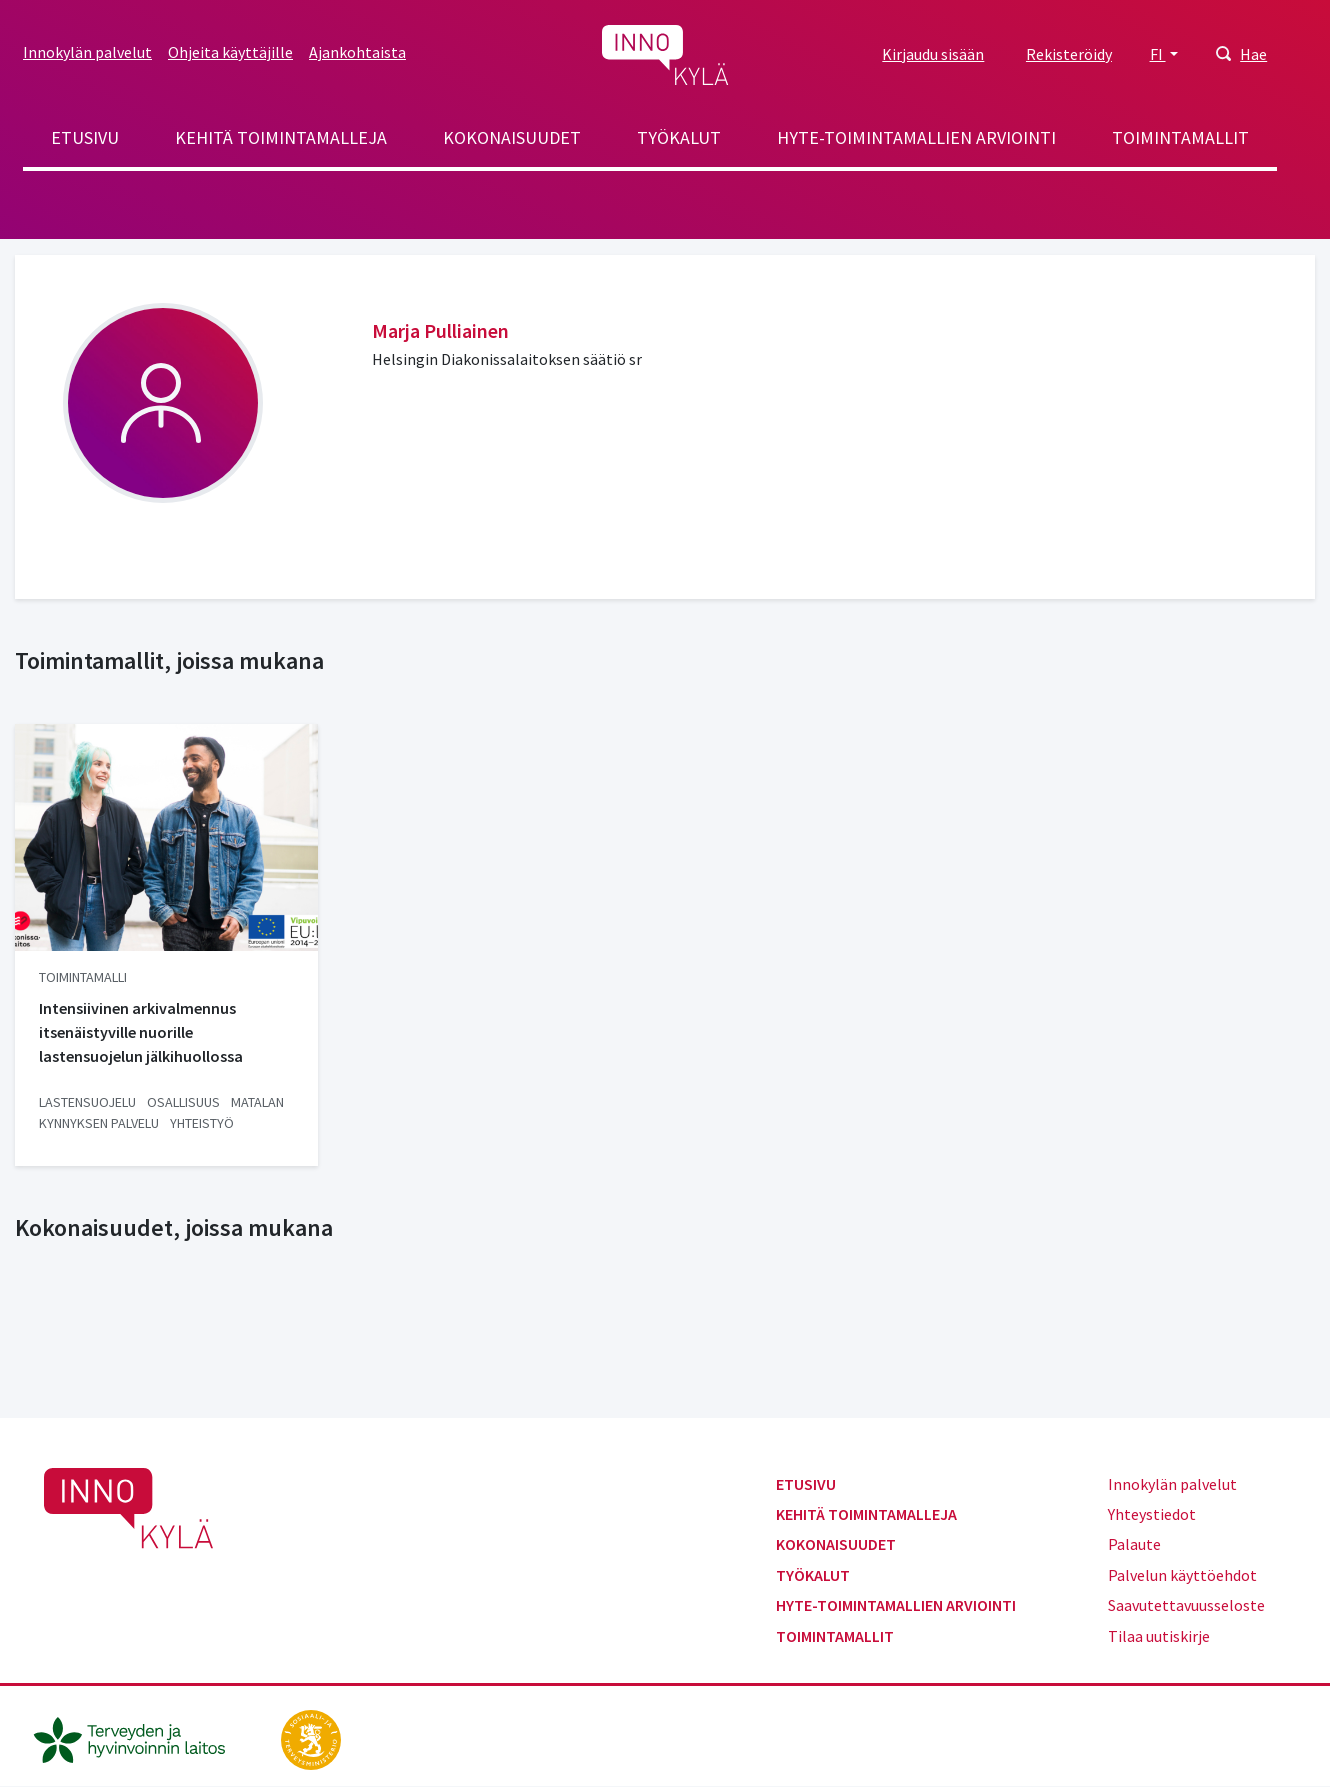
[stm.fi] (311, 1738)
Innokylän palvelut (87, 52)
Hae (1253, 54)
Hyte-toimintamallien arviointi (916, 137)
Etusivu (85, 137)
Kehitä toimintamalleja (281, 137)
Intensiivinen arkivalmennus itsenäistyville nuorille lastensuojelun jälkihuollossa (141, 1032)
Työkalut (679, 137)
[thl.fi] (140, 1738)
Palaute (1134, 1544)
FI (1158, 54)
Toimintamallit (1180, 137)
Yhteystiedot (1152, 1514)
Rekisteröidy (1069, 54)
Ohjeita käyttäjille (230, 52)
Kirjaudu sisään (933, 54)
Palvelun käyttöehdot (1182, 1575)
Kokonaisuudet (512, 137)
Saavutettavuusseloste (1186, 1605)
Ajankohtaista (357, 52)
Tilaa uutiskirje (1159, 1636)
